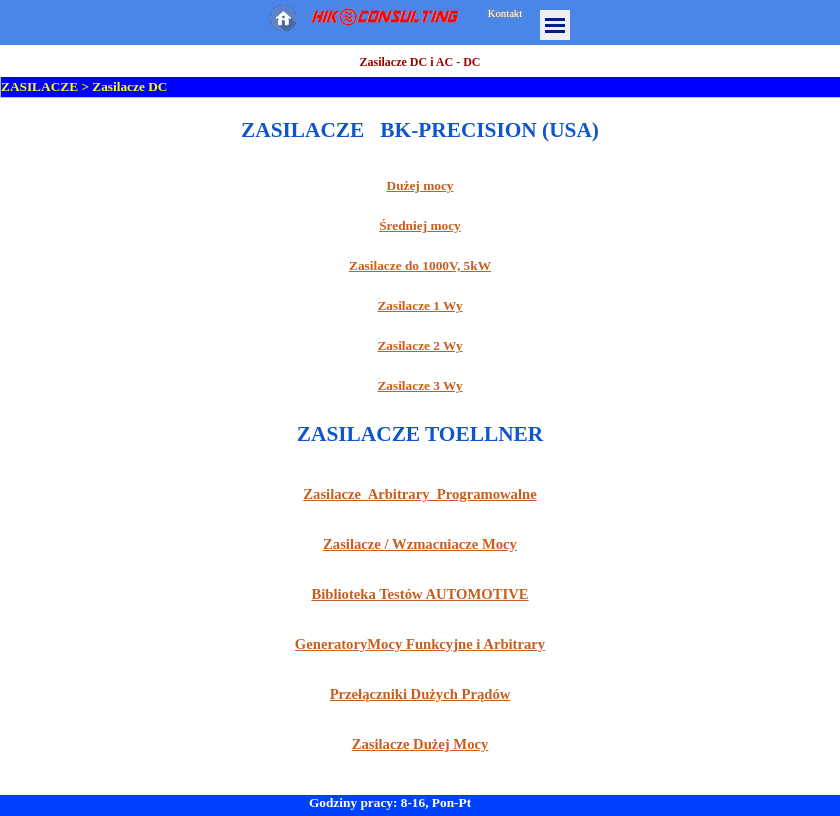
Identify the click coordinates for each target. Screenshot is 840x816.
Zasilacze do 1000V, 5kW (420, 265)
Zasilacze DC (129, 86)
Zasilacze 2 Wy (419, 345)
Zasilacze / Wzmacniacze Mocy (420, 544)
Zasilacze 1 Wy (419, 305)
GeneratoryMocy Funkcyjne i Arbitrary (420, 644)
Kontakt (505, 13)
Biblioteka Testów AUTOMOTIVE (419, 594)
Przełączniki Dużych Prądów (420, 694)
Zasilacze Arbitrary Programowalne (419, 494)
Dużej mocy (420, 185)
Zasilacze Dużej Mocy (420, 744)
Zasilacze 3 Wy (419, 385)
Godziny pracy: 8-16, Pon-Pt (390, 802)
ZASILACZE (39, 86)
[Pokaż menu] (555, 25)
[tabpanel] (420, 255)
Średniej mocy (420, 225)
